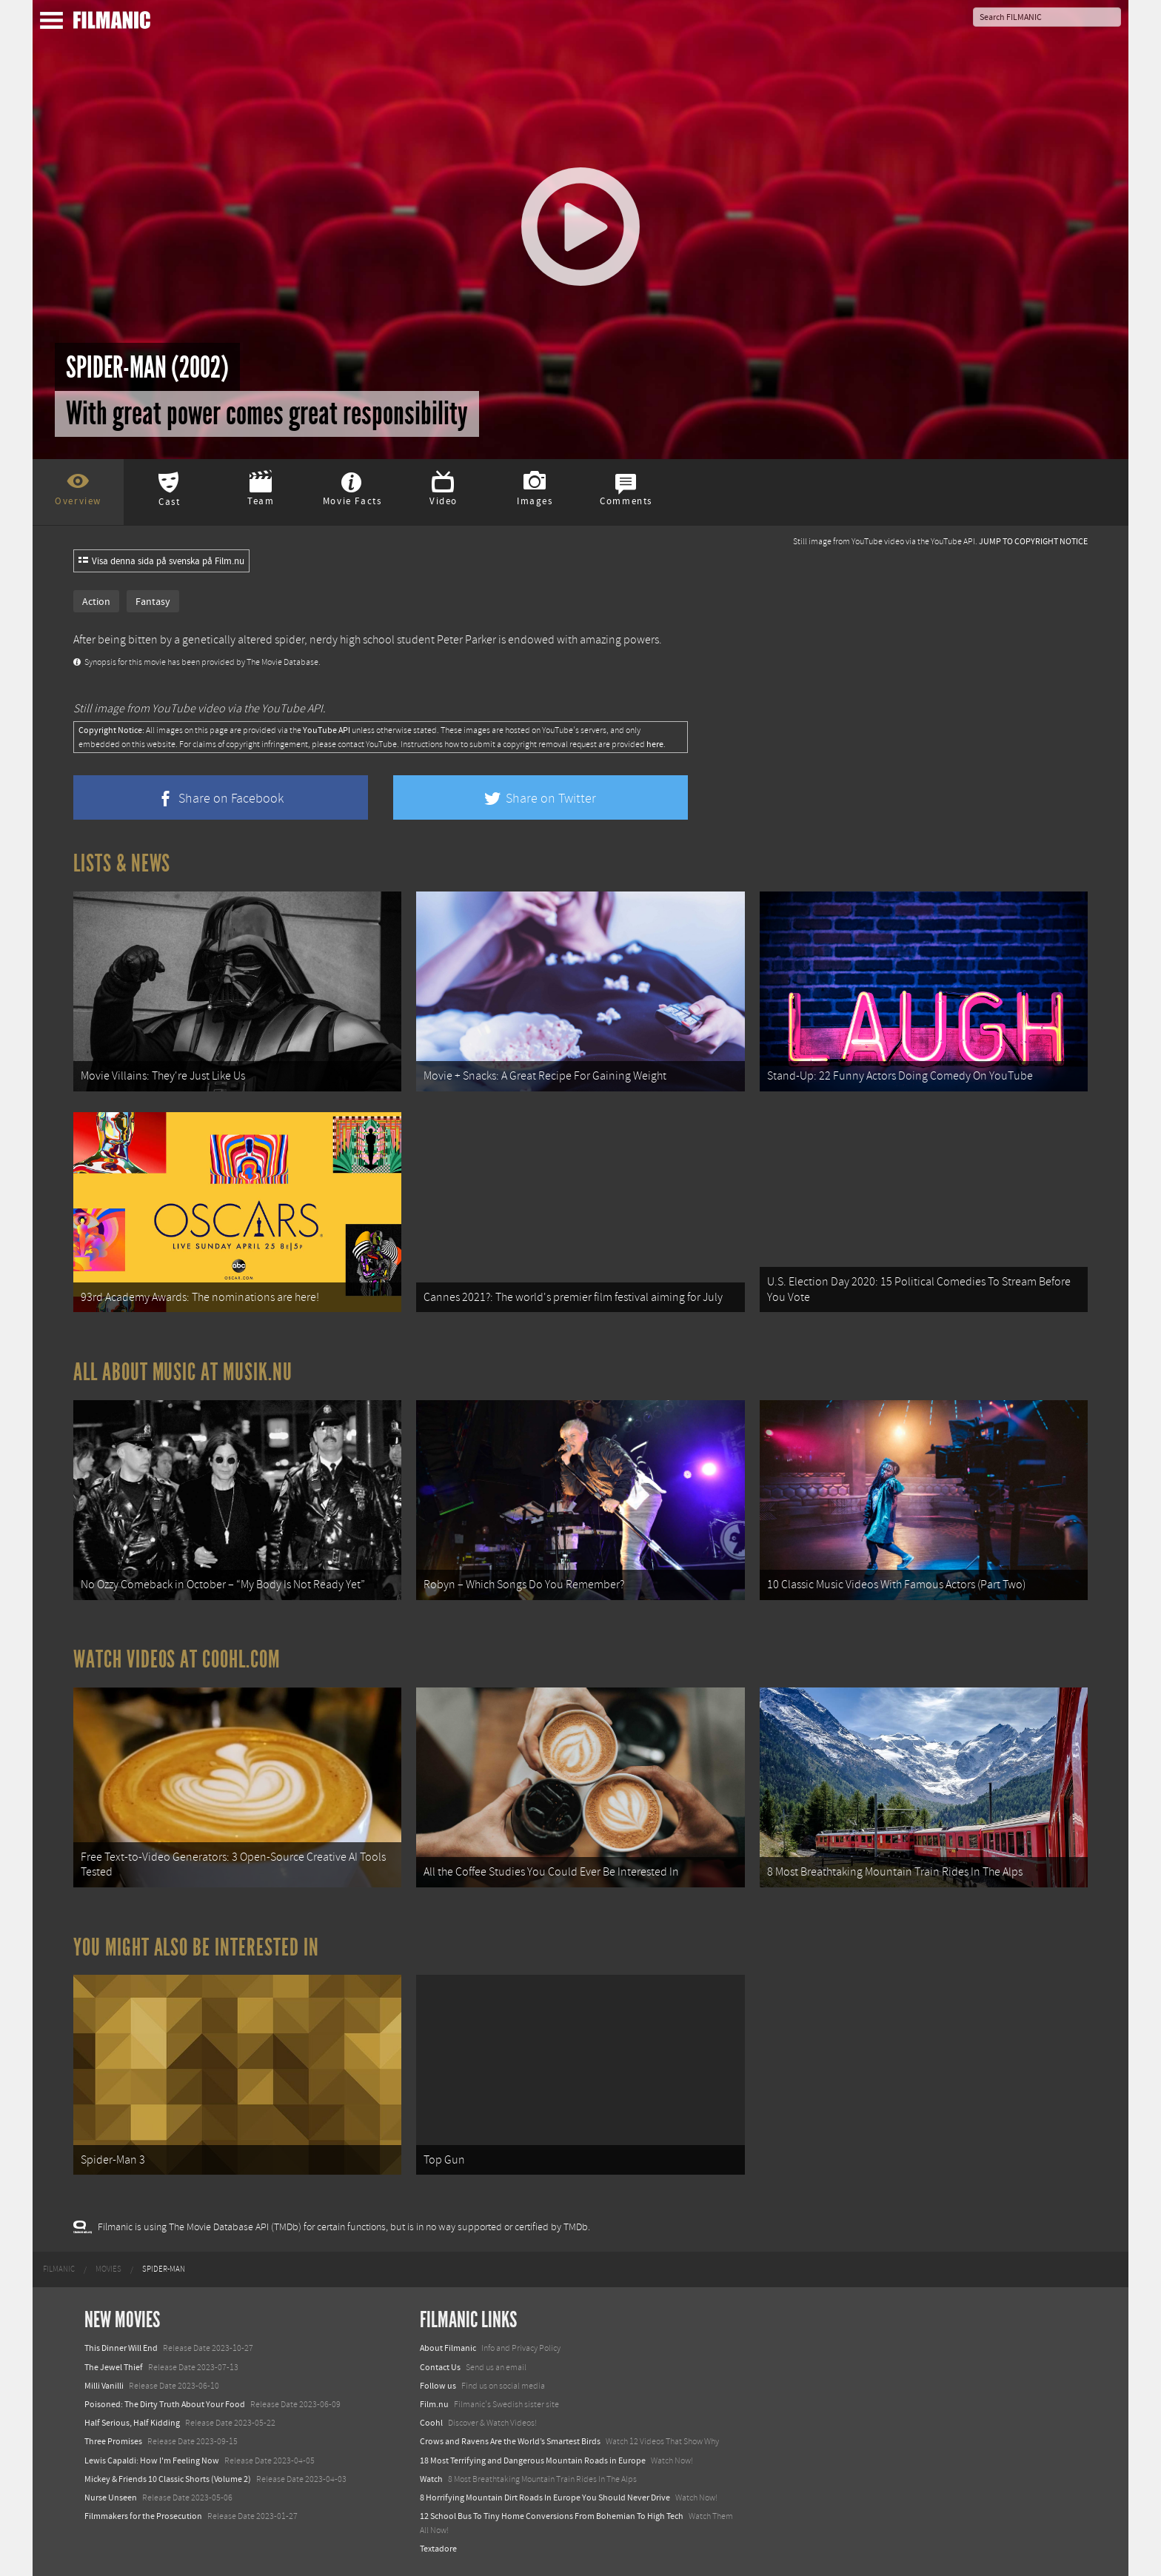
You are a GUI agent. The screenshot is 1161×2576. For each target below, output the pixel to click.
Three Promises (113, 2441)
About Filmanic (448, 2348)
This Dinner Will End (121, 2348)
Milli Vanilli (104, 2386)
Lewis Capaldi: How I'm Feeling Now (151, 2460)
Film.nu (434, 2404)
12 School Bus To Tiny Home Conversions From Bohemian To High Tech (551, 2516)
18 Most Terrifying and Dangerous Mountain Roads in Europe (533, 2460)
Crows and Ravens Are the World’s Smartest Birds (510, 2441)
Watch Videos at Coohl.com (176, 1659)
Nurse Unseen (110, 2497)
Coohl (431, 2423)
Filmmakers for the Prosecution (143, 2516)
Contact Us (440, 2367)
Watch (431, 2479)
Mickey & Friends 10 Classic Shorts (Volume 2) (167, 2479)
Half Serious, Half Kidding (132, 2423)
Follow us (438, 2386)
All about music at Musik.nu (182, 1372)
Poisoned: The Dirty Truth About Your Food (164, 2404)
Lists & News (121, 863)
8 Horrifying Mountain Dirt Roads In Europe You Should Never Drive (545, 2497)
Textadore (438, 2548)
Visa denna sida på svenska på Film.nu (161, 561)
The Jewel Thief (113, 2367)
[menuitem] (59, 2269)
